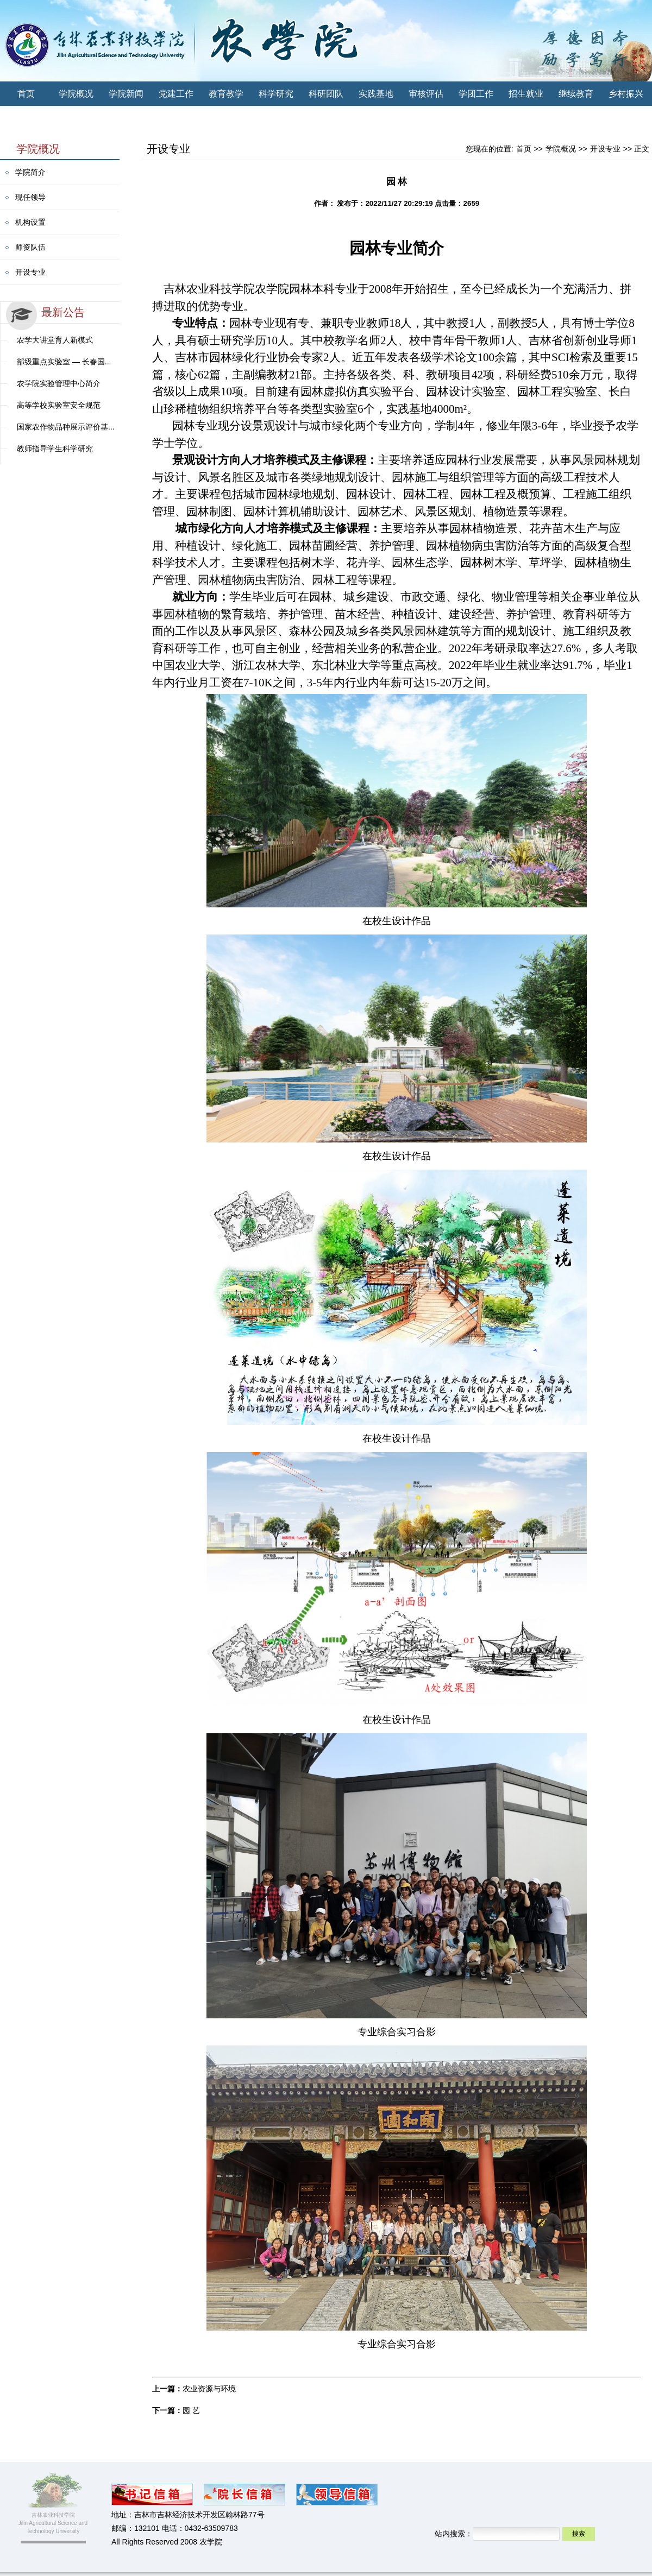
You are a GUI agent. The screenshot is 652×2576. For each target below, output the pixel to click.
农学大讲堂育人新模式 (55, 340)
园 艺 (191, 2410)
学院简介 (30, 172)
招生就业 (526, 93)
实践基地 (376, 93)
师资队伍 (30, 247)
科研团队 (326, 93)
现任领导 (30, 197)
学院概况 (76, 93)
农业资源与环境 (209, 2388)
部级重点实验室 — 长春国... (64, 361)
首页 (26, 93)
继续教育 (576, 93)
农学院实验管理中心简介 (59, 383)
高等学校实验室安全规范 (59, 405)
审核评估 (426, 93)
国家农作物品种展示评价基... (66, 426)
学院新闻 (126, 93)
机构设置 (30, 222)
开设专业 (30, 272)
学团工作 (476, 93)
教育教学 (226, 93)
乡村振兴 (626, 93)
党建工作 (176, 93)
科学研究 (276, 93)
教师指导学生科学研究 (55, 448)
